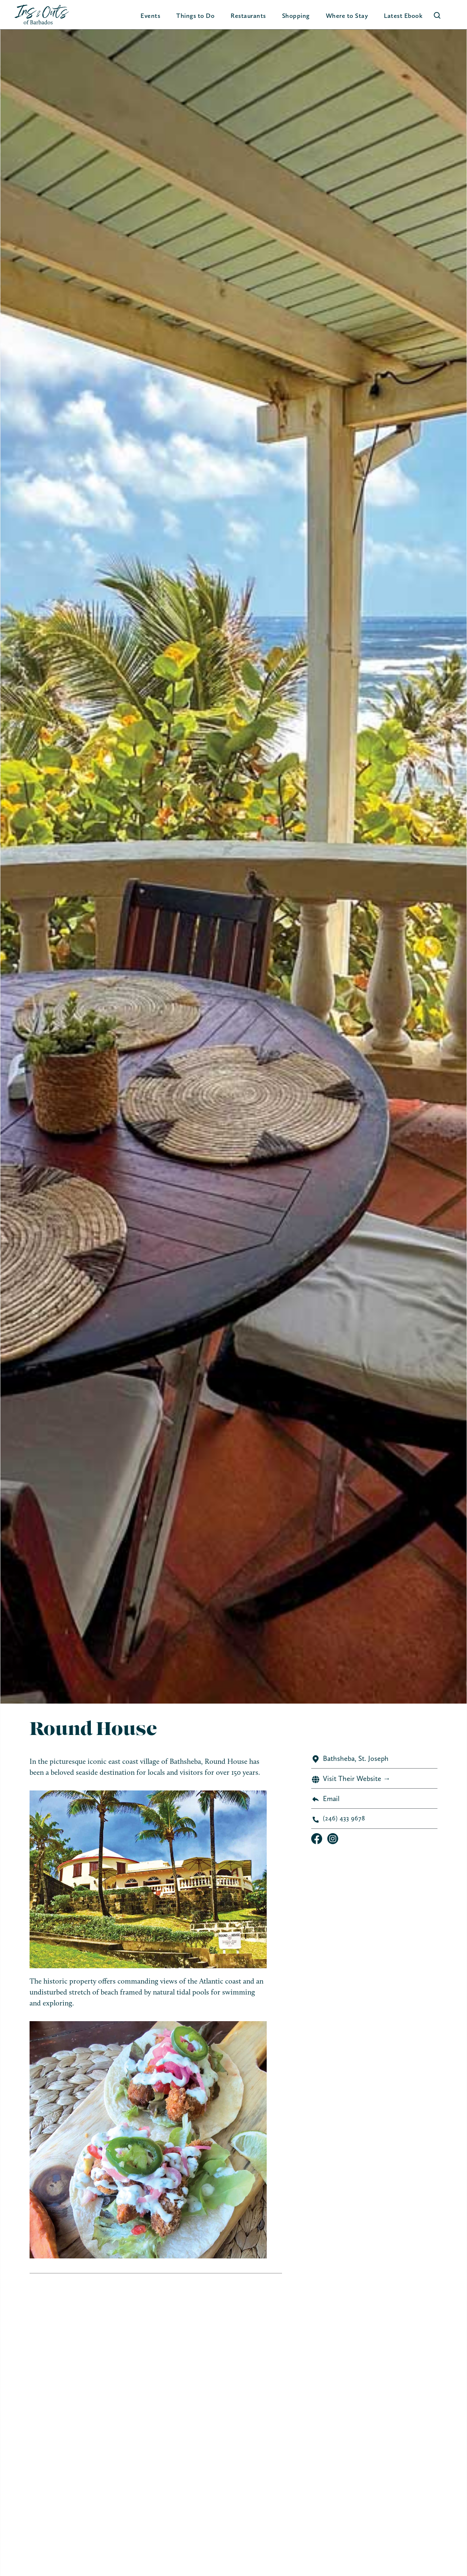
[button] (195, 15)
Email (331, 1798)
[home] (42, 14)
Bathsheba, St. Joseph (356, 1758)
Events (150, 15)
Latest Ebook (403, 15)
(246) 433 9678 (344, 1818)
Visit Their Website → (356, 1778)
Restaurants (248, 15)
